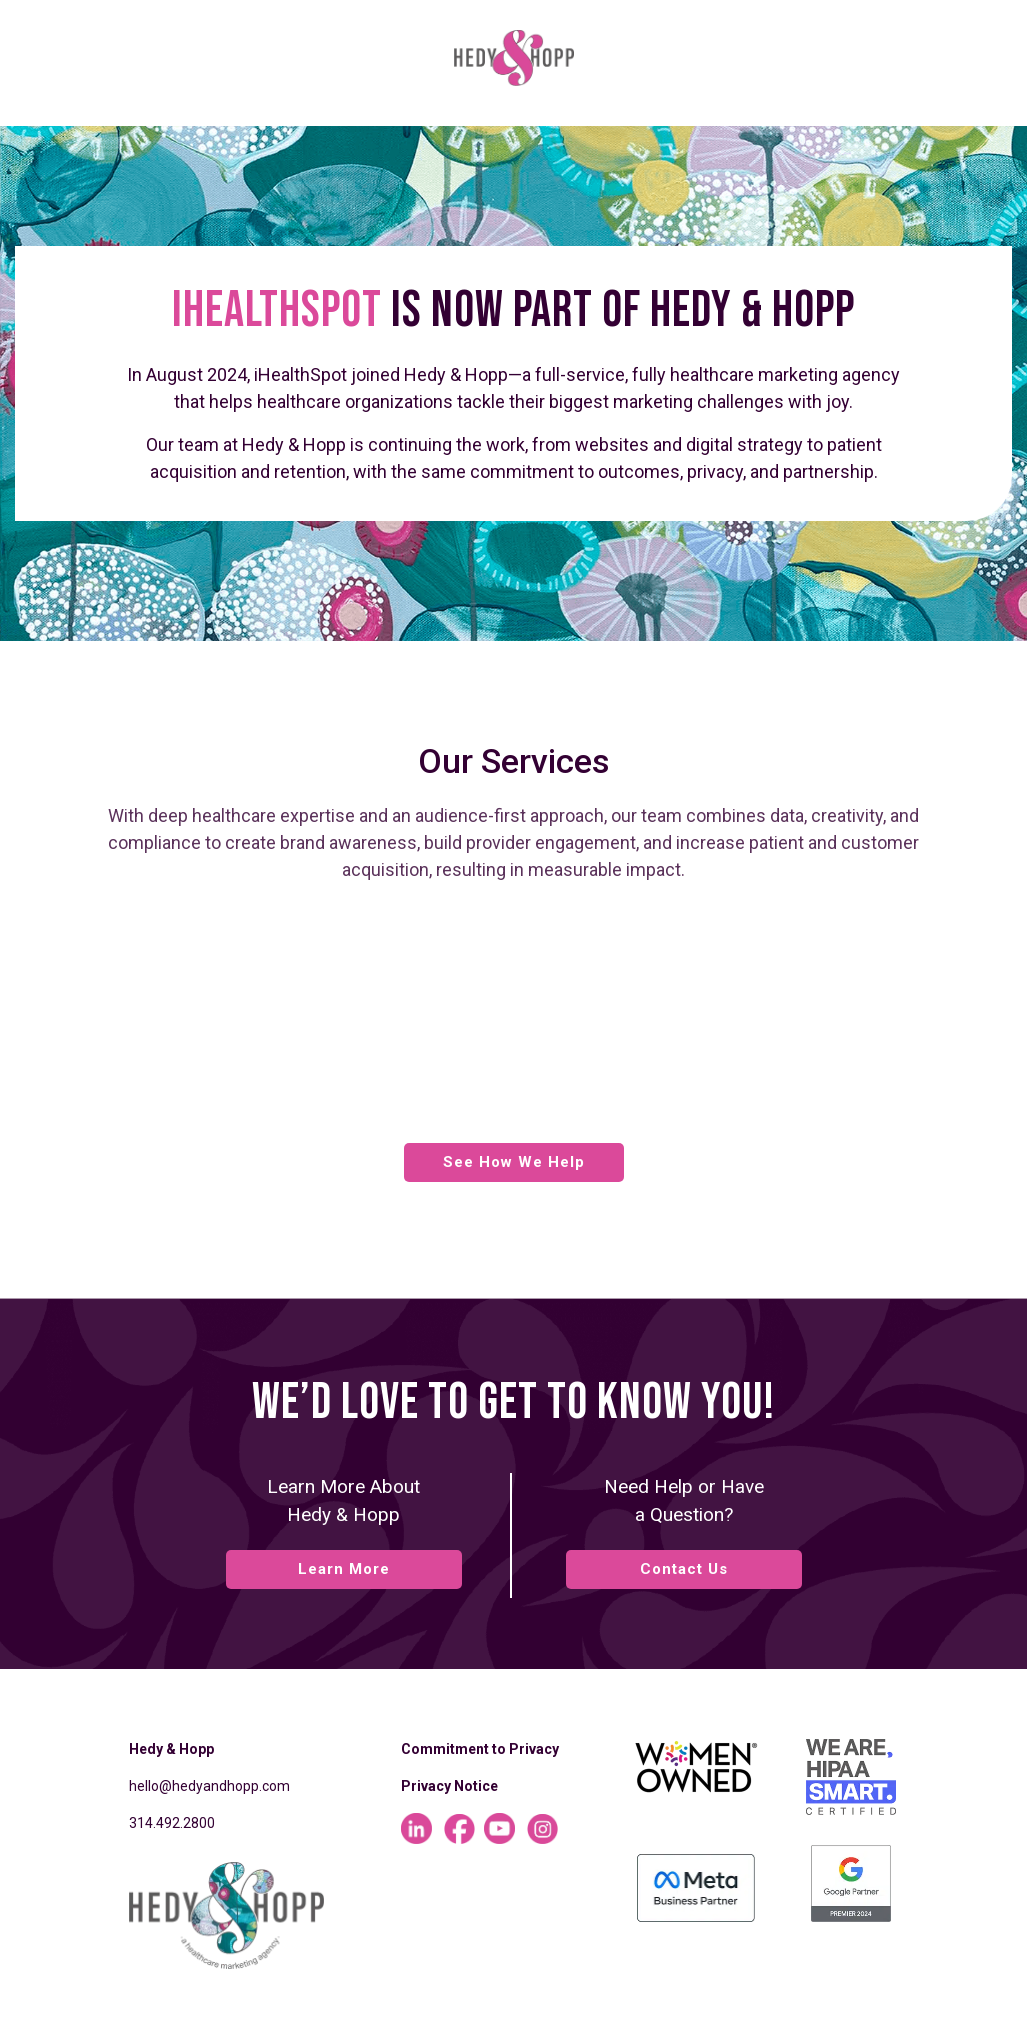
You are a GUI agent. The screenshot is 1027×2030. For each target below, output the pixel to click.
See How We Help (514, 1162)
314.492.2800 (172, 1823)
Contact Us (684, 1569)
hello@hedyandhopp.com (209, 1786)
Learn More (344, 1569)
